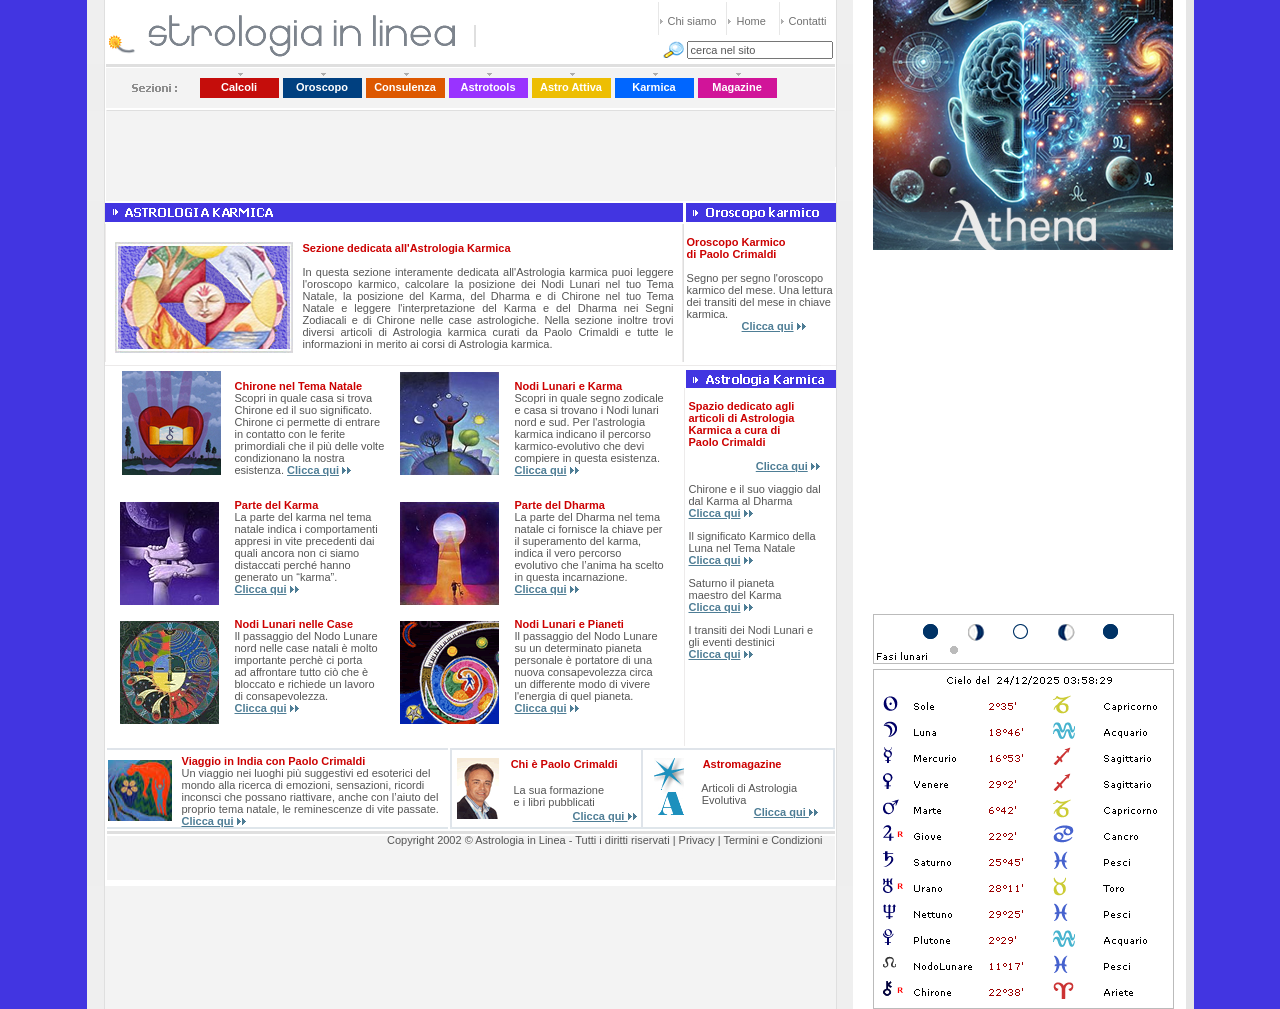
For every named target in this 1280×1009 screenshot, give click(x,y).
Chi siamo (692, 21)
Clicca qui (768, 326)
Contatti (808, 21)
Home (751, 21)
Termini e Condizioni (772, 840)
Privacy (697, 840)
